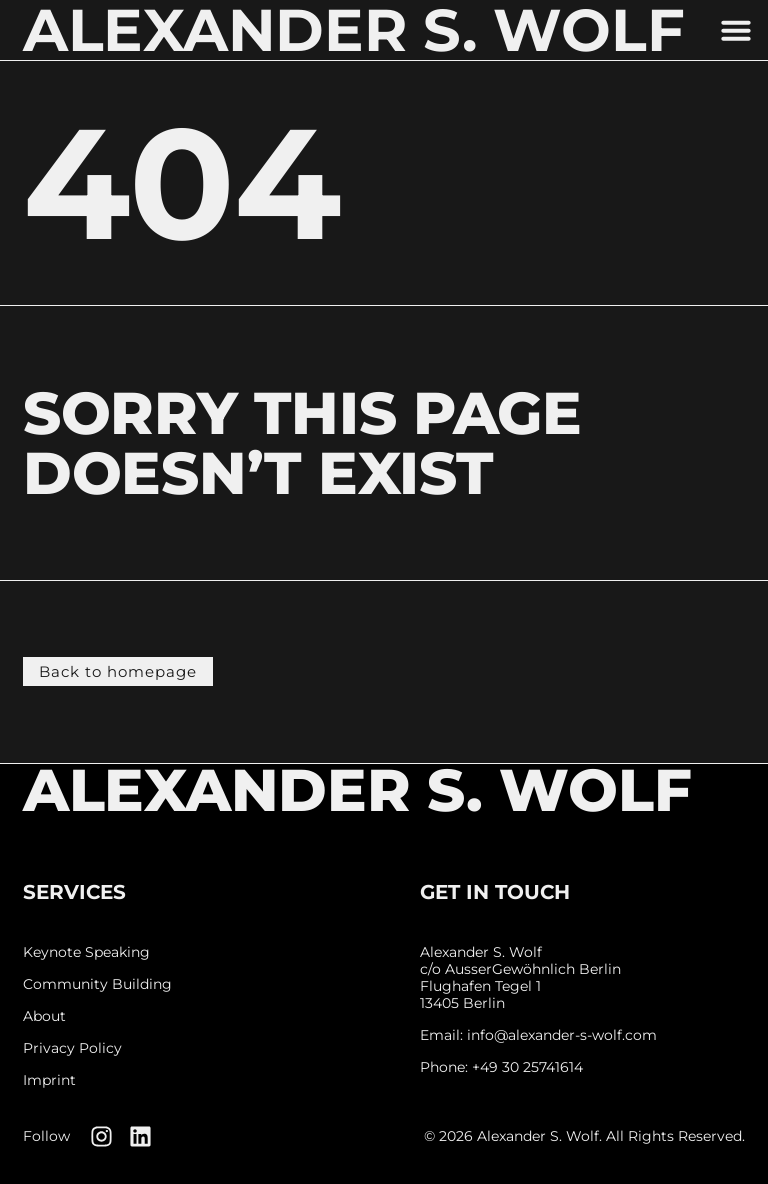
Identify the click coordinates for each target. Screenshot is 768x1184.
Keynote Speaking (86, 952)
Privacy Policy (72, 1048)
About (44, 1016)
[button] (736, 30)
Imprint (49, 1080)
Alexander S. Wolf (357, 790)
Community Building (97, 984)
